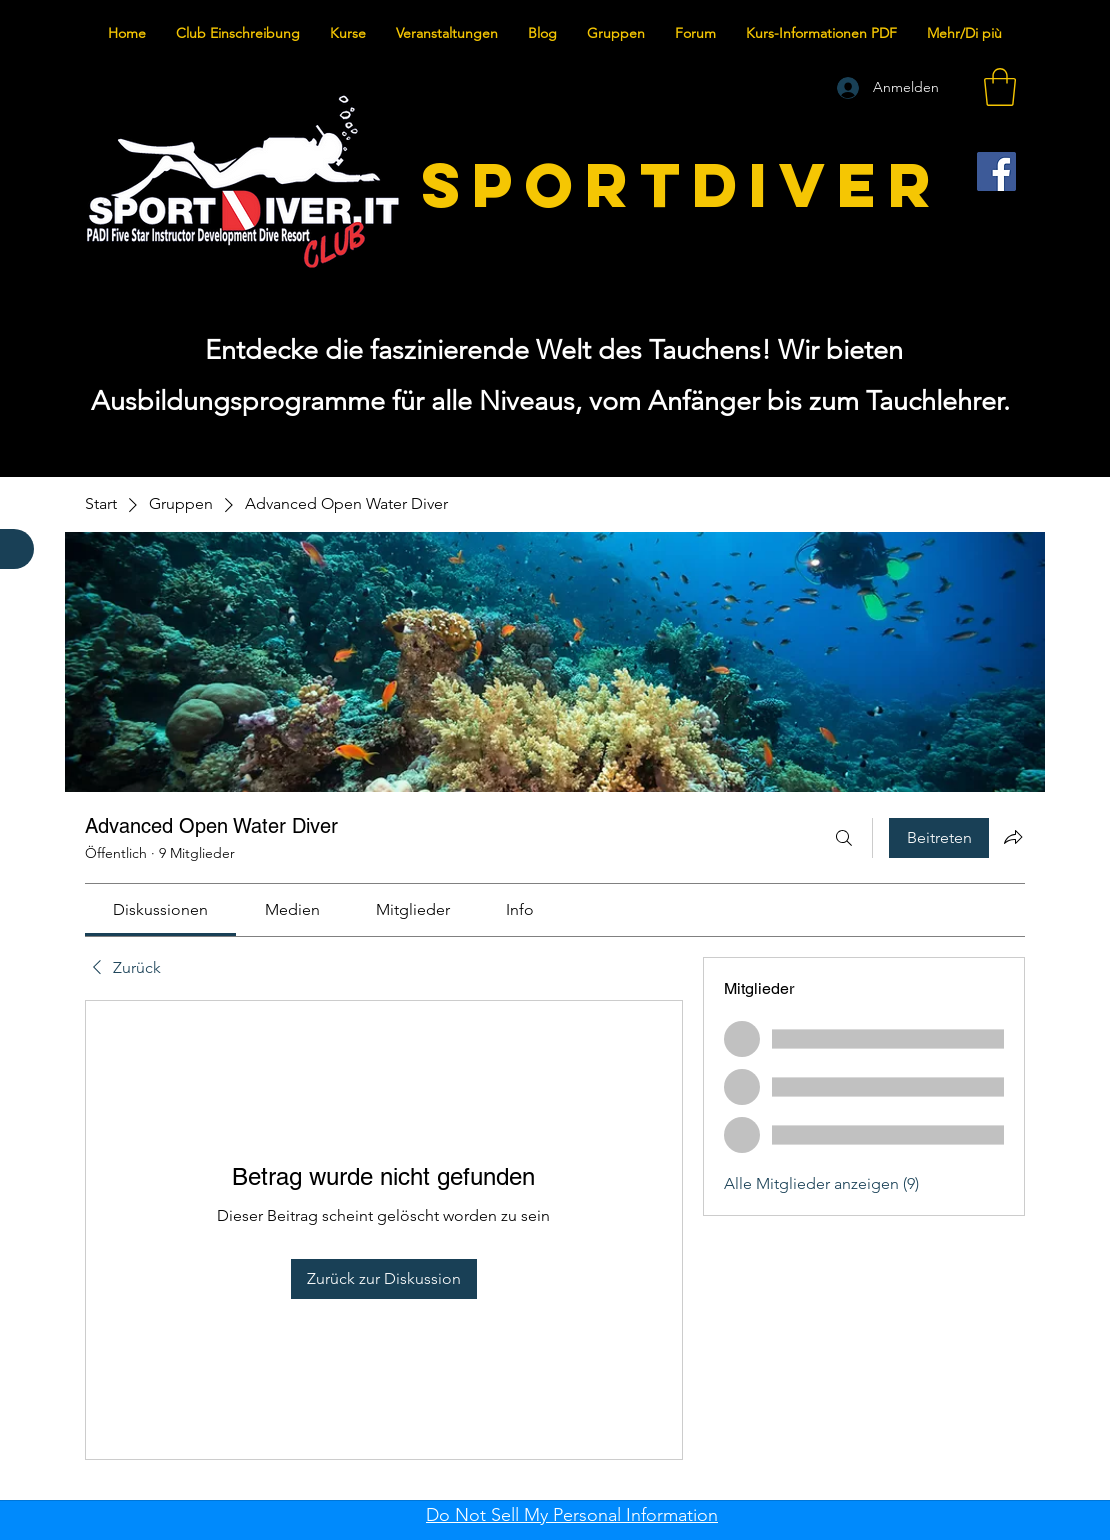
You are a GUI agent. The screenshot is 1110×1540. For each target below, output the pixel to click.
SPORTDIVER (682, 184)
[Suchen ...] (844, 838)
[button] (1000, 87)
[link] (160, 909)
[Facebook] (996, 171)
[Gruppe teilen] (1013, 837)
